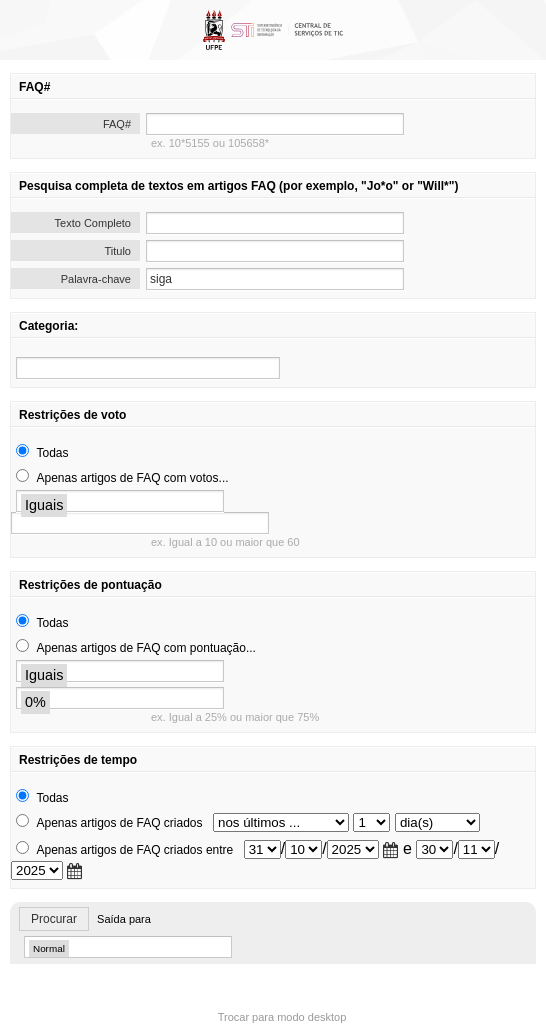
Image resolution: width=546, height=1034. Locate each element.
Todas (52, 453)
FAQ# (117, 124)
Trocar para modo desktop (282, 1017)
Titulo (118, 251)
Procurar (54, 919)
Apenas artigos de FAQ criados (119, 823)
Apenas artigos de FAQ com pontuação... (145, 648)
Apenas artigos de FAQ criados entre (134, 850)
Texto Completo (93, 223)
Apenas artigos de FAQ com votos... (132, 478)
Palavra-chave (96, 279)
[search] (148, 368)
